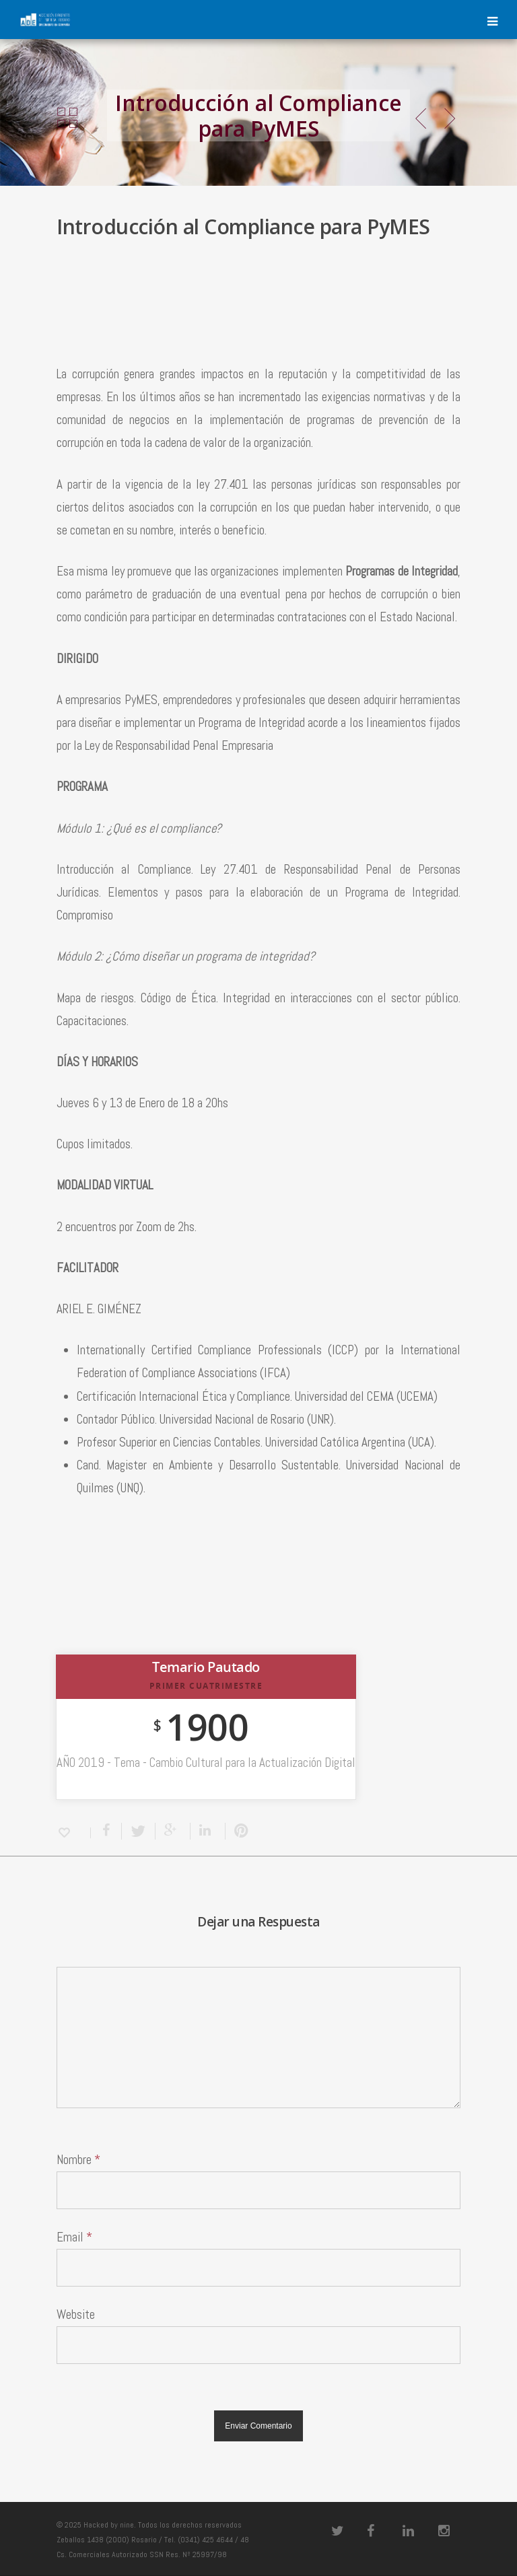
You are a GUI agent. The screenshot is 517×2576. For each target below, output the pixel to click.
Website (76, 2314)
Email (74, 2237)
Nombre (78, 2159)
